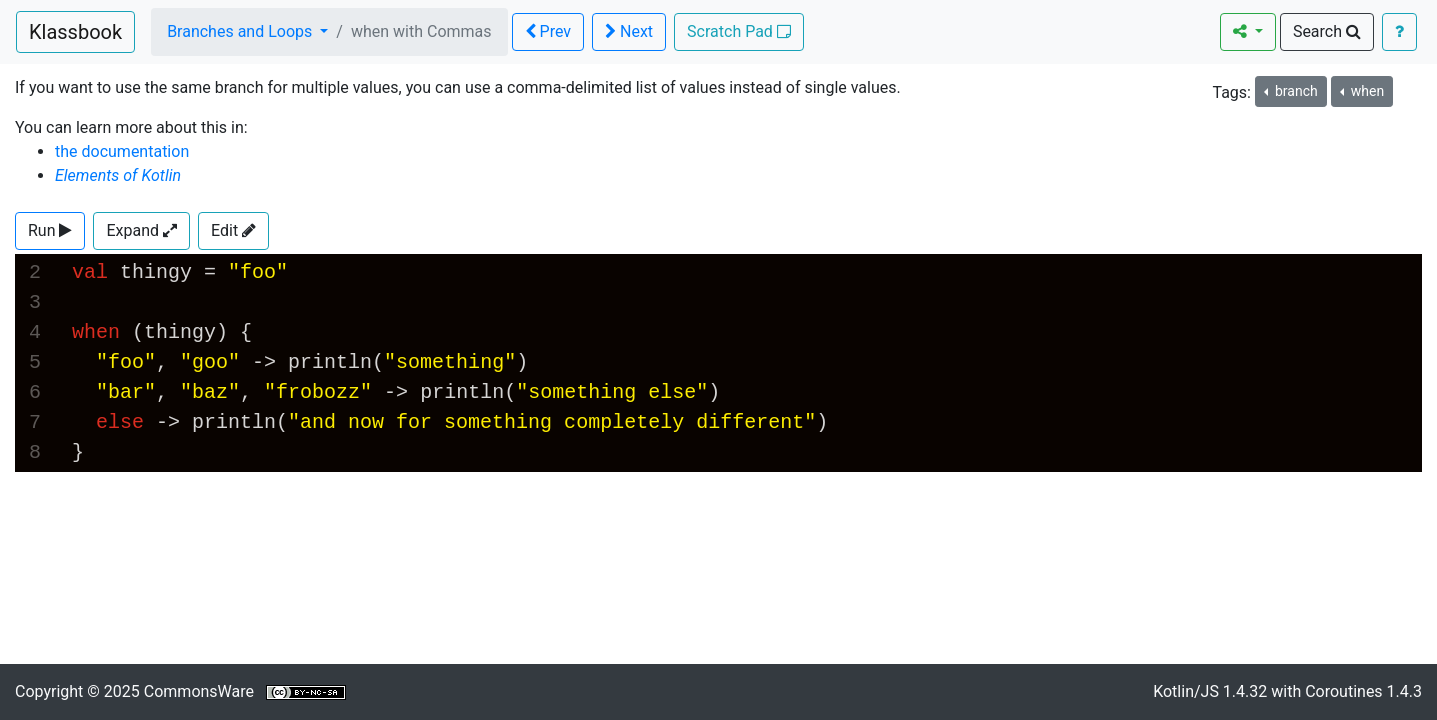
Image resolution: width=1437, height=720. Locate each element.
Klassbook (75, 32)
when (1365, 91)
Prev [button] (548, 31)
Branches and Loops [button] (241, 31)
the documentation (122, 151)
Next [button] (629, 31)
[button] (50, 231)
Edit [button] (233, 230)
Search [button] (1327, 31)
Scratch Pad (739, 31)
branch (1295, 91)
